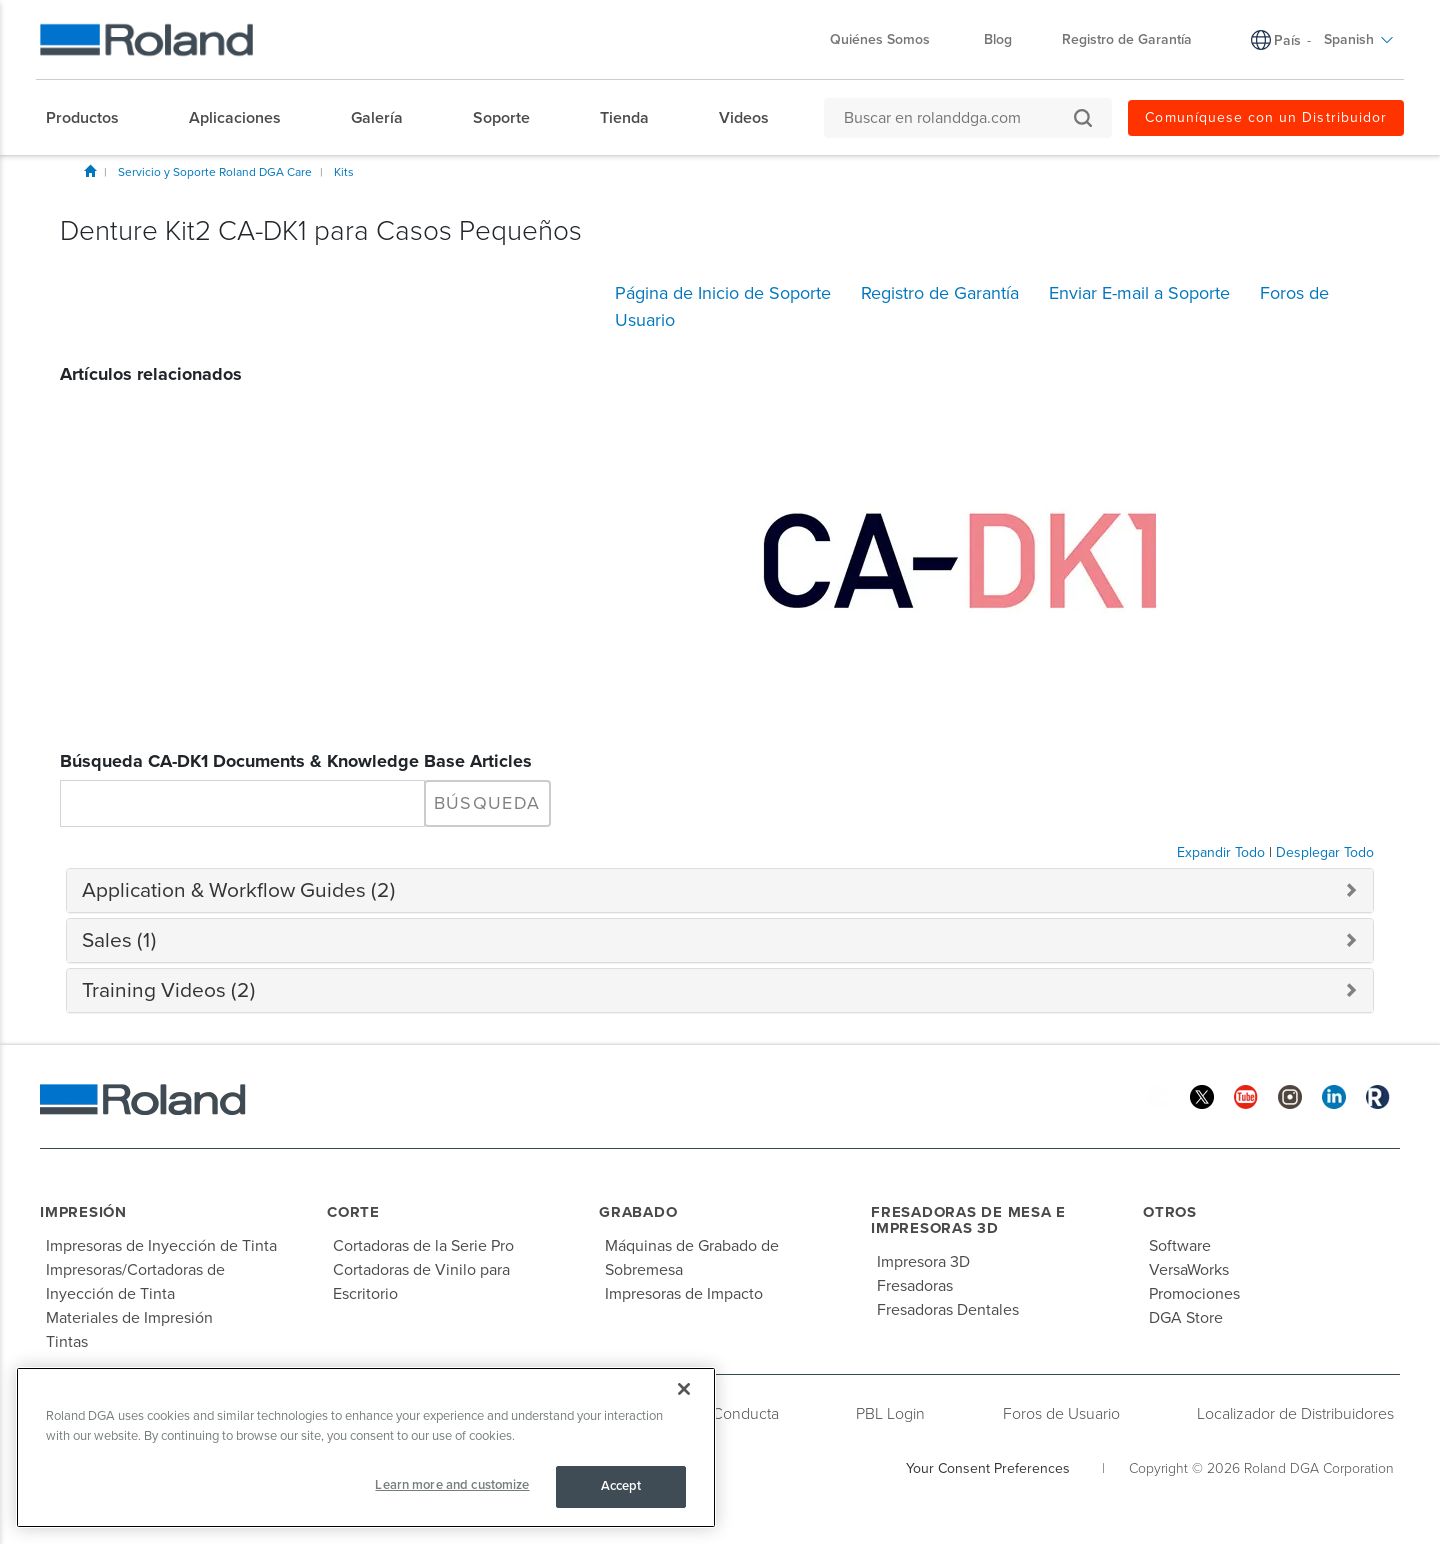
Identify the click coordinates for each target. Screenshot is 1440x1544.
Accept (621, 1486)
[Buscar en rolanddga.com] (958, 118)
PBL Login (890, 1414)
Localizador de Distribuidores (1295, 1414)
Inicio (90, 171)
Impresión (83, 1212)
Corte (353, 1212)
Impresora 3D (923, 1262)
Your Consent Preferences (988, 1468)
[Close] (684, 1389)
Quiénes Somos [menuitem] (890, 39)
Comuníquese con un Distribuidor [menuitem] (1266, 117)
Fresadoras (915, 1286)
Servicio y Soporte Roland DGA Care (215, 172)
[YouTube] (1246, 1096)
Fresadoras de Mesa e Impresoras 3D (968, 1220)
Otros (1170, 1212)
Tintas (67, 1342)
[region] (366, 1447)
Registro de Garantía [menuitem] (1127, 39)
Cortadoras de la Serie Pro (423, 1246)
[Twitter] (1202, 1096)
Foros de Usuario (1061, 1414)
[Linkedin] (1334, 1096)
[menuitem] (92, 118)
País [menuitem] (1287, 40)
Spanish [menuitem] (1359, 39)
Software (1180, 1246)
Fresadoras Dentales (948, 1310)
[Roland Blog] (1378, 1096)
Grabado (638, 1212)
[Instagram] (1290, 1096)
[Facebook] (1158, 1096)
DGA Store (1186, 1318)
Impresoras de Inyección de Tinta (161, 1246)
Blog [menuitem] (998, 39)
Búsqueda (487, 803)
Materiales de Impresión (129, 1318)
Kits (344, 172)
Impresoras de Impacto (684, 1294)
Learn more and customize (452, 1485)
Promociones (1194, 1294)
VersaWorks (1189, 1270)
